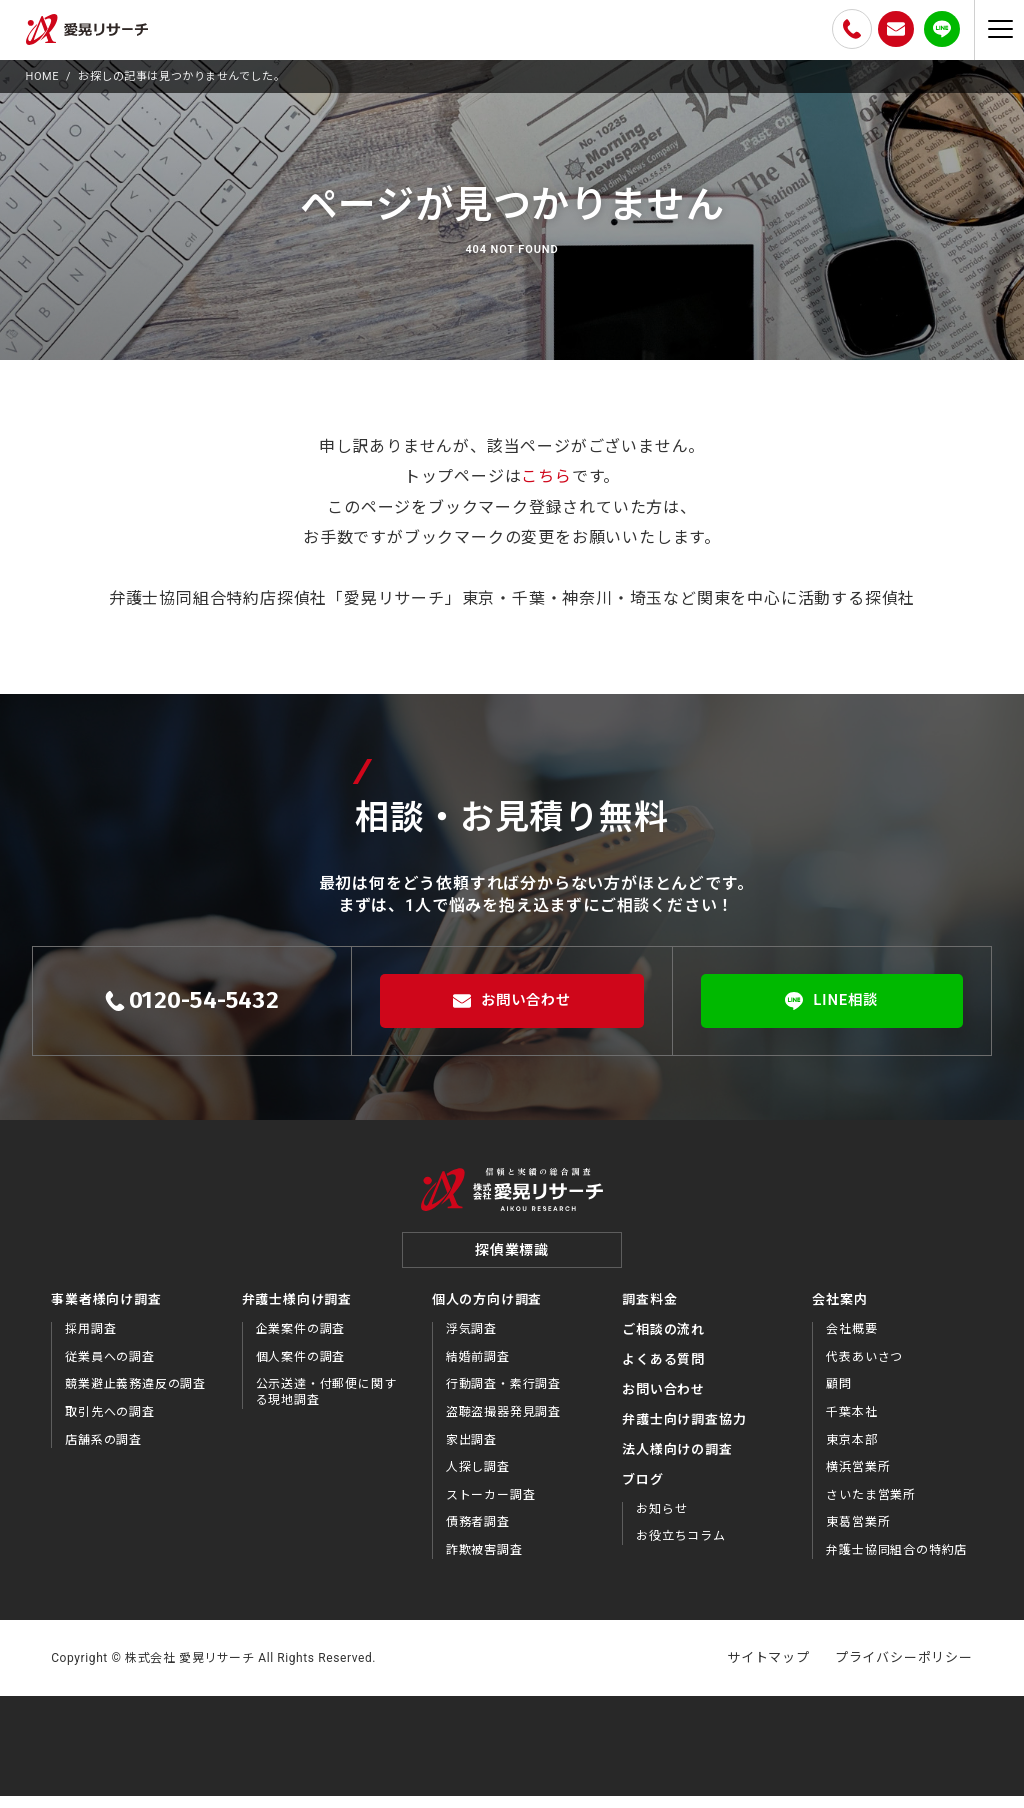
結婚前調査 (478, 1368)
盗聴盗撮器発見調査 (503, 1423)
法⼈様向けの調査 (677, 1460)
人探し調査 (478, 1478)
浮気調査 (471, 1340)
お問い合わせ (511, 1001)
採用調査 (90, 1340)
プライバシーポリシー (904, 1668)
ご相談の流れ (663, 1340)
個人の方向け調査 (487, 1311)
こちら (546, 476)
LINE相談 (832, 1001)
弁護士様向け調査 (297, 1311)
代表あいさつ (864, 1368)
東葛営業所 (858, 1534)
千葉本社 (851, 1423)
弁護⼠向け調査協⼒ (684, 1430)
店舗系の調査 (103, 1451)
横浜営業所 (858, 1478)
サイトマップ (768, 1668)
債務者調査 (478, 1534)
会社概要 (851, 1340)
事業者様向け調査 (106, 1311)
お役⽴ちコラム (681, 1547)
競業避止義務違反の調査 (135, 1396)
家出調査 (471, 1451)
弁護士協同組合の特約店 (896, 1561)
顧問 (839, 1396)
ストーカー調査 (491, 1506)
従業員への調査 (110, 1368)
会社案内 (839, 1311)
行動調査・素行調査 (503, 1396)
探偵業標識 (512, 1262)
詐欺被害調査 (484, 1561)
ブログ (642, 1490)
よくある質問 (663, 1370)
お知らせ (661, 1520)
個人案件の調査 (301, 1368)
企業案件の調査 (301, 1340)
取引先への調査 (110, 1423)
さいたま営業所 (871, 1506)
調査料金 (649, 1311)
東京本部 (851, 1451)
